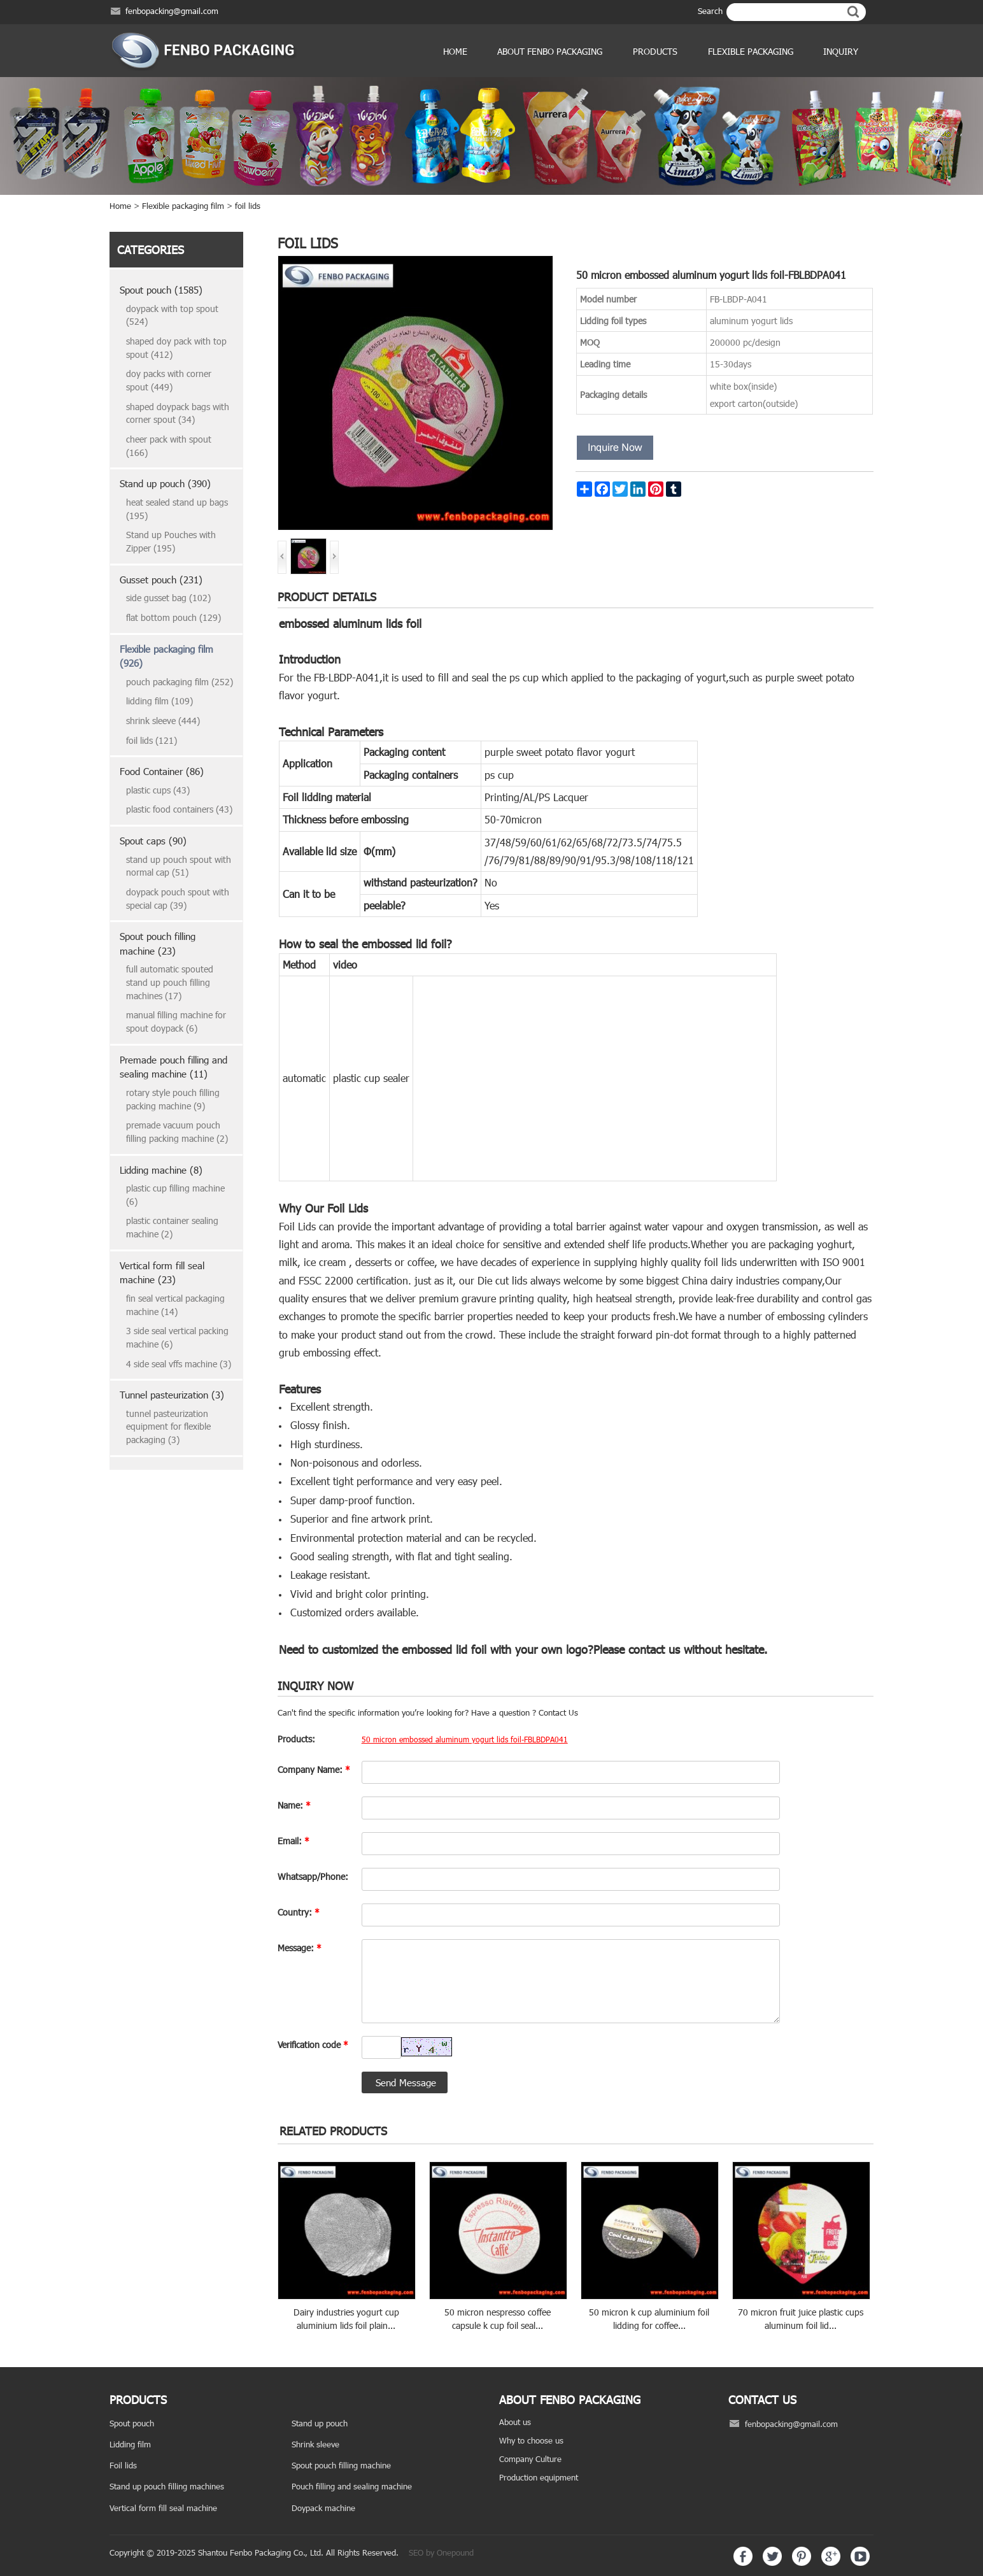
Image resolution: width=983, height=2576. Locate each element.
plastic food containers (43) (179, 809)
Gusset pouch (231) (161, 579)
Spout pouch (132, 2423)
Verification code (313, 2044)
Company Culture (530, 2459)
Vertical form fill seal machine (163, 2508)
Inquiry (840, 51)
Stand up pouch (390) (165, 483)
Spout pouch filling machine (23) (157, 943)
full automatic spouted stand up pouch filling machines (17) (169, 982)
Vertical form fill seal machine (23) (162, 1273)
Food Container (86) (162, 771)
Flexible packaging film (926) (166, 656)
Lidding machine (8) (161, 1170)
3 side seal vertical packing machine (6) (177, 1337)
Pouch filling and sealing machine (352, 2486)
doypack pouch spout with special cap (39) (177, 898)
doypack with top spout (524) (172, 315)
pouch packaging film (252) (179, 681)
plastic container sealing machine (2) (172, 1227)
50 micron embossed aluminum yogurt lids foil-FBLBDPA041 (465, 1739)
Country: (299, 1912)
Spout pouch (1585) (161, 289)
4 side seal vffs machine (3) (178, 1363)
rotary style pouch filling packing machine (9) (173, 1099)
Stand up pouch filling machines (167, 2486)
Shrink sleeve (315, 2444)
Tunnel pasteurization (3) (172, 1394)
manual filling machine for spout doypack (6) (176, 1021)
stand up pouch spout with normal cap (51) (178, 866)
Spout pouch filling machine (341, 2465)
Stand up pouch (320, 2423)
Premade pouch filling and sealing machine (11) (173, 1067)
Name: (294, 1805)
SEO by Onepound (441, 2552)
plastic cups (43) (158, 790)
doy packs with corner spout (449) (168, 380)
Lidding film (130, 2444)
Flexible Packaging (750, 51)
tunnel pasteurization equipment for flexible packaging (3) (168, 1426)
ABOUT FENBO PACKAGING (549, 51)
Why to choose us (531, 2440)
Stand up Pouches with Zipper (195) (171, 541)
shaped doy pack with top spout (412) (176, 348)
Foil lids (123, 2465)
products (655, 51)
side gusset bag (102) (168, 597)
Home (455, 51)
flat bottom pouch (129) (173, 617)
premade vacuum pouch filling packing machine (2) (177, 1132)
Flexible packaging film (183, 206)
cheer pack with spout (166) (168, 446)
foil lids (247, 206)
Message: (300, 1947)
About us (515, 2422)
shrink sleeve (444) (163, 720)
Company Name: (314, 1769)
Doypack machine (323, 2508)
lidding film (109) (159, 700)
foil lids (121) (151, 740)
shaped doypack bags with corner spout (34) (177, 413)
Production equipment (538, 2477)
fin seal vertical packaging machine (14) (175, 1305)
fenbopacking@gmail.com (171, 11)
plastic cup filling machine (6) (175, 1195)
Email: (293, 1840)
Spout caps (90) (153, 840)
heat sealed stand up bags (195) (177, 509)
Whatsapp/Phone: (313, 1876)
